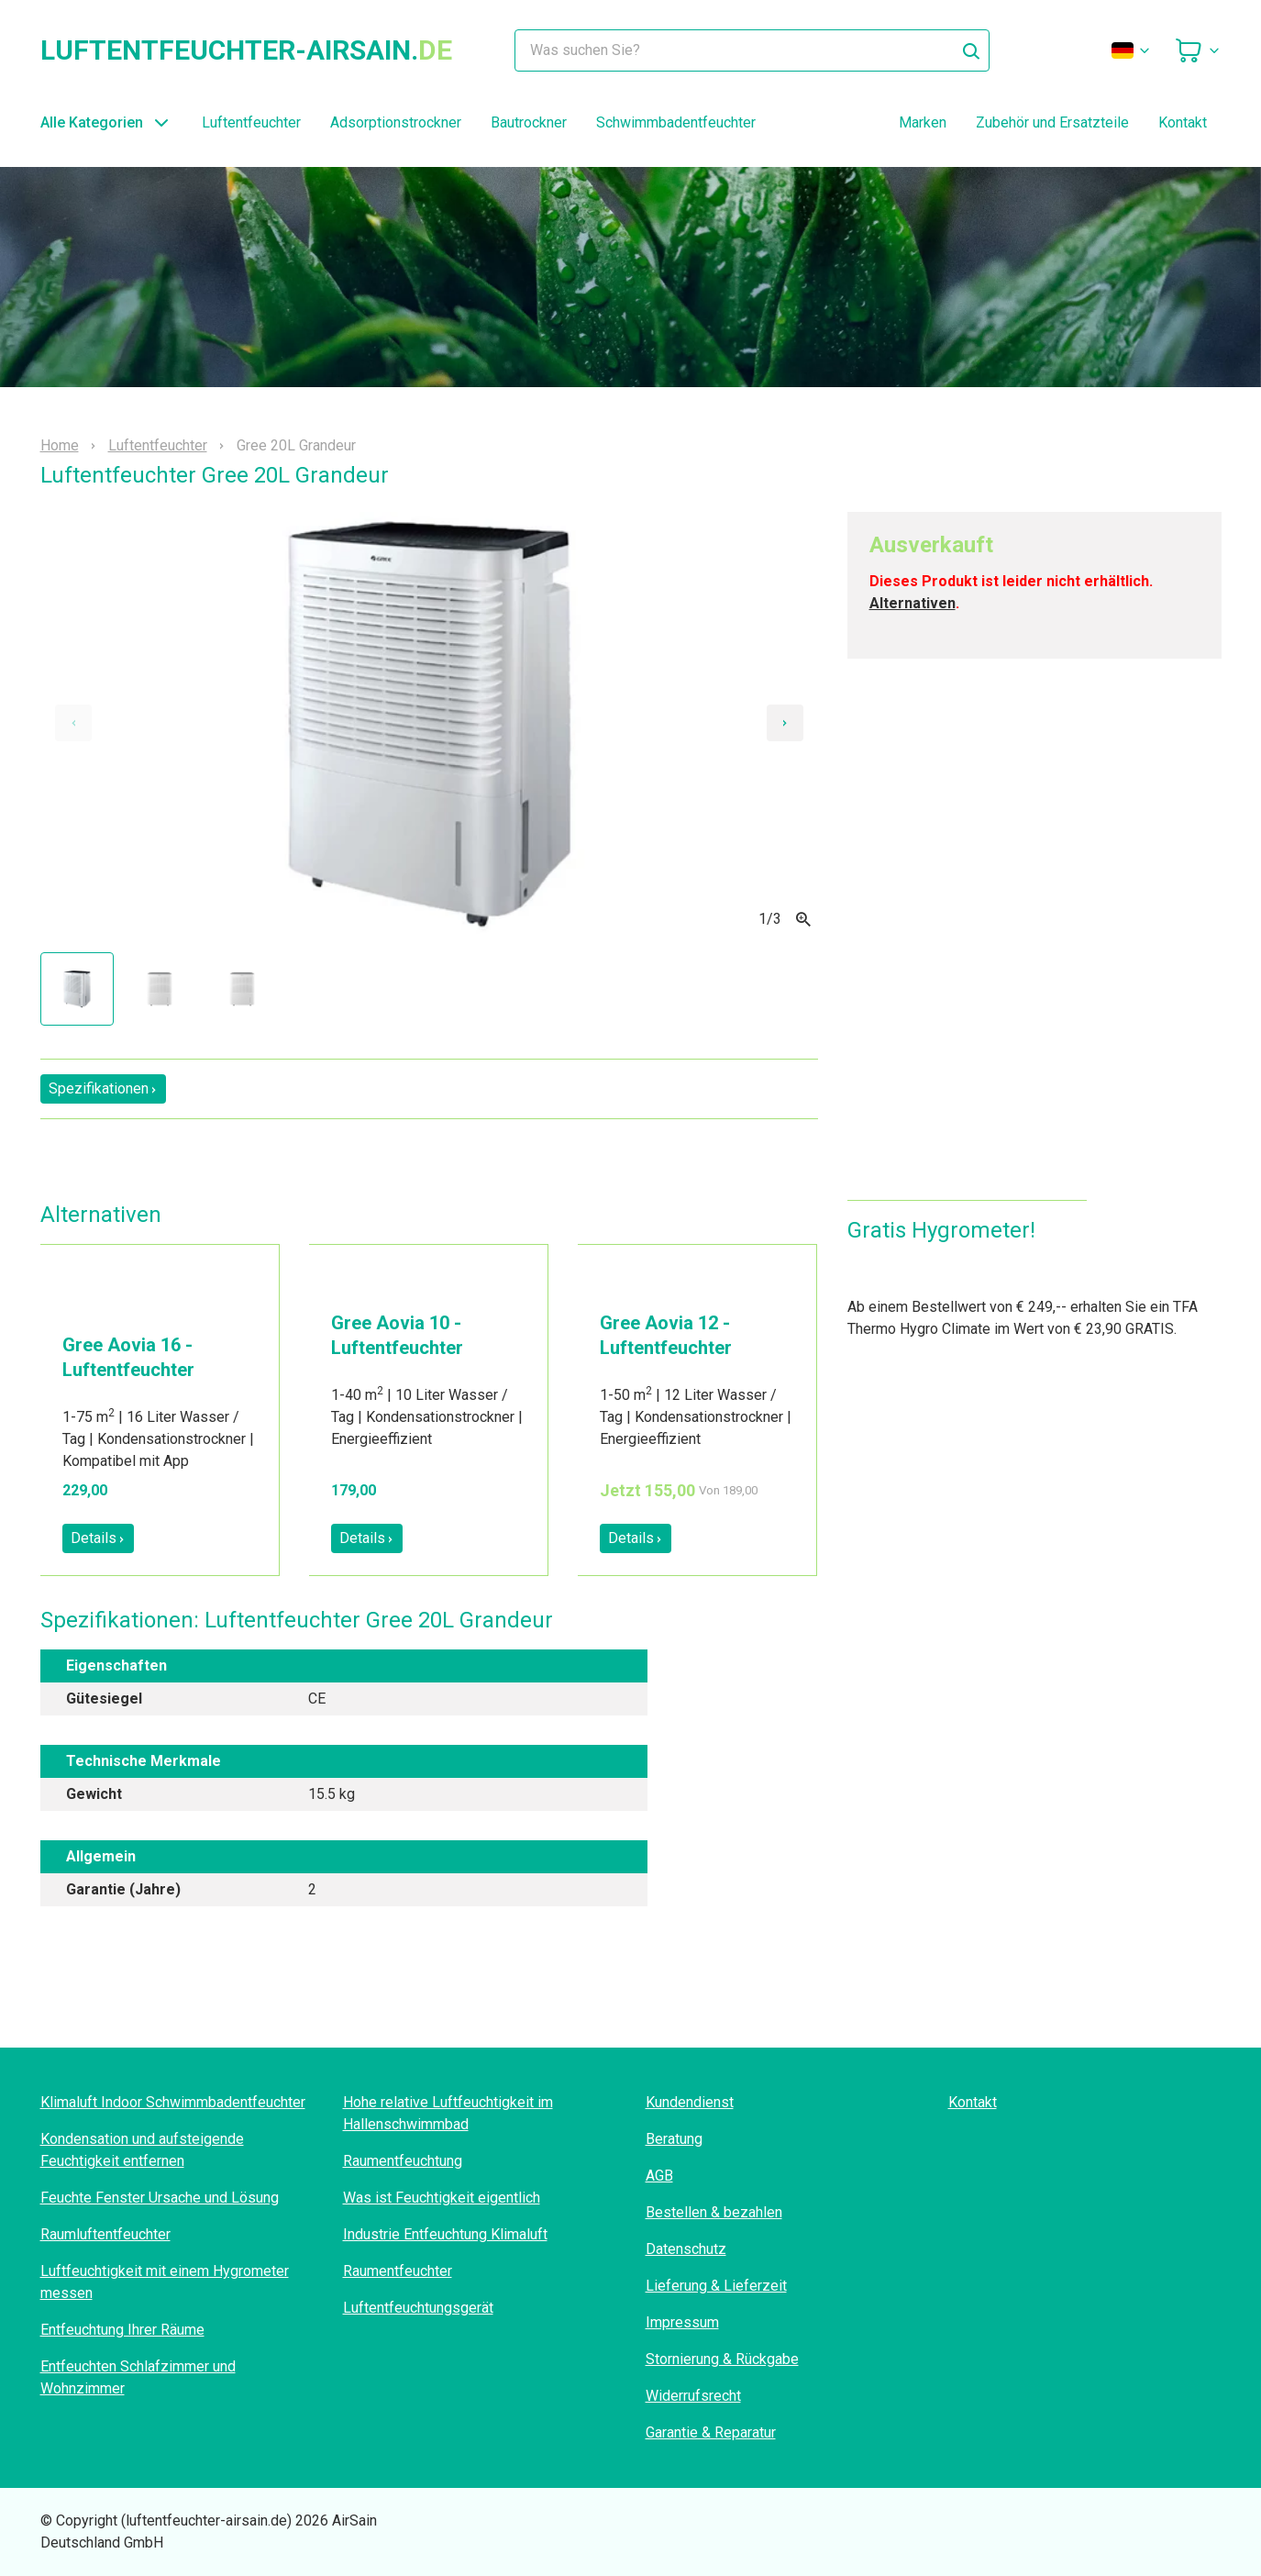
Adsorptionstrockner (395, 122)
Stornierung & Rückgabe (722, 2359)
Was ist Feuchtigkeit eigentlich (441, 2197)
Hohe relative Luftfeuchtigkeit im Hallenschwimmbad (448, 2113)
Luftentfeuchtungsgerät (418, 2307)
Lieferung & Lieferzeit (716, 2285)
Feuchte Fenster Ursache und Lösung (159, 2197)
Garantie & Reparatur (711, 2432)
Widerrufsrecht (693, 2395)
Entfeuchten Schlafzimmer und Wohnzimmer (138, 2377)
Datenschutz (686, 2249)
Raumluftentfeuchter (105, 2234)
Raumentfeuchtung (402, 2161)
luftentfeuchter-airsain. (246, 50)
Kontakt (1182, 122)
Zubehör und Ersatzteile (1052, 122)
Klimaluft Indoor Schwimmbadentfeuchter (172, 2102)
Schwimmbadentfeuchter (676, 122)
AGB (659, 2175)
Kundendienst (690, 2102)
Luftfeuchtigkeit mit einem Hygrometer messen (164, 2282)
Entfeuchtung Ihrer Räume (122, 2329)
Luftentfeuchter (251, 122)
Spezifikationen (103, 1088)
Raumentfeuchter (397, 2271)
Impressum (682, 2322)
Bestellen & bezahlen (714, 2212)
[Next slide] (785, 723)
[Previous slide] (73, 723)
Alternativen (912, 603)
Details (98, 1538)
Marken (922, 122)
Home (59, 446)
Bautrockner (529, 122)
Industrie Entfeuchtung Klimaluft (445, 2234)
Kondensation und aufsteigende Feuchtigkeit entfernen (142, 2150)
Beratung (674, 2139)
